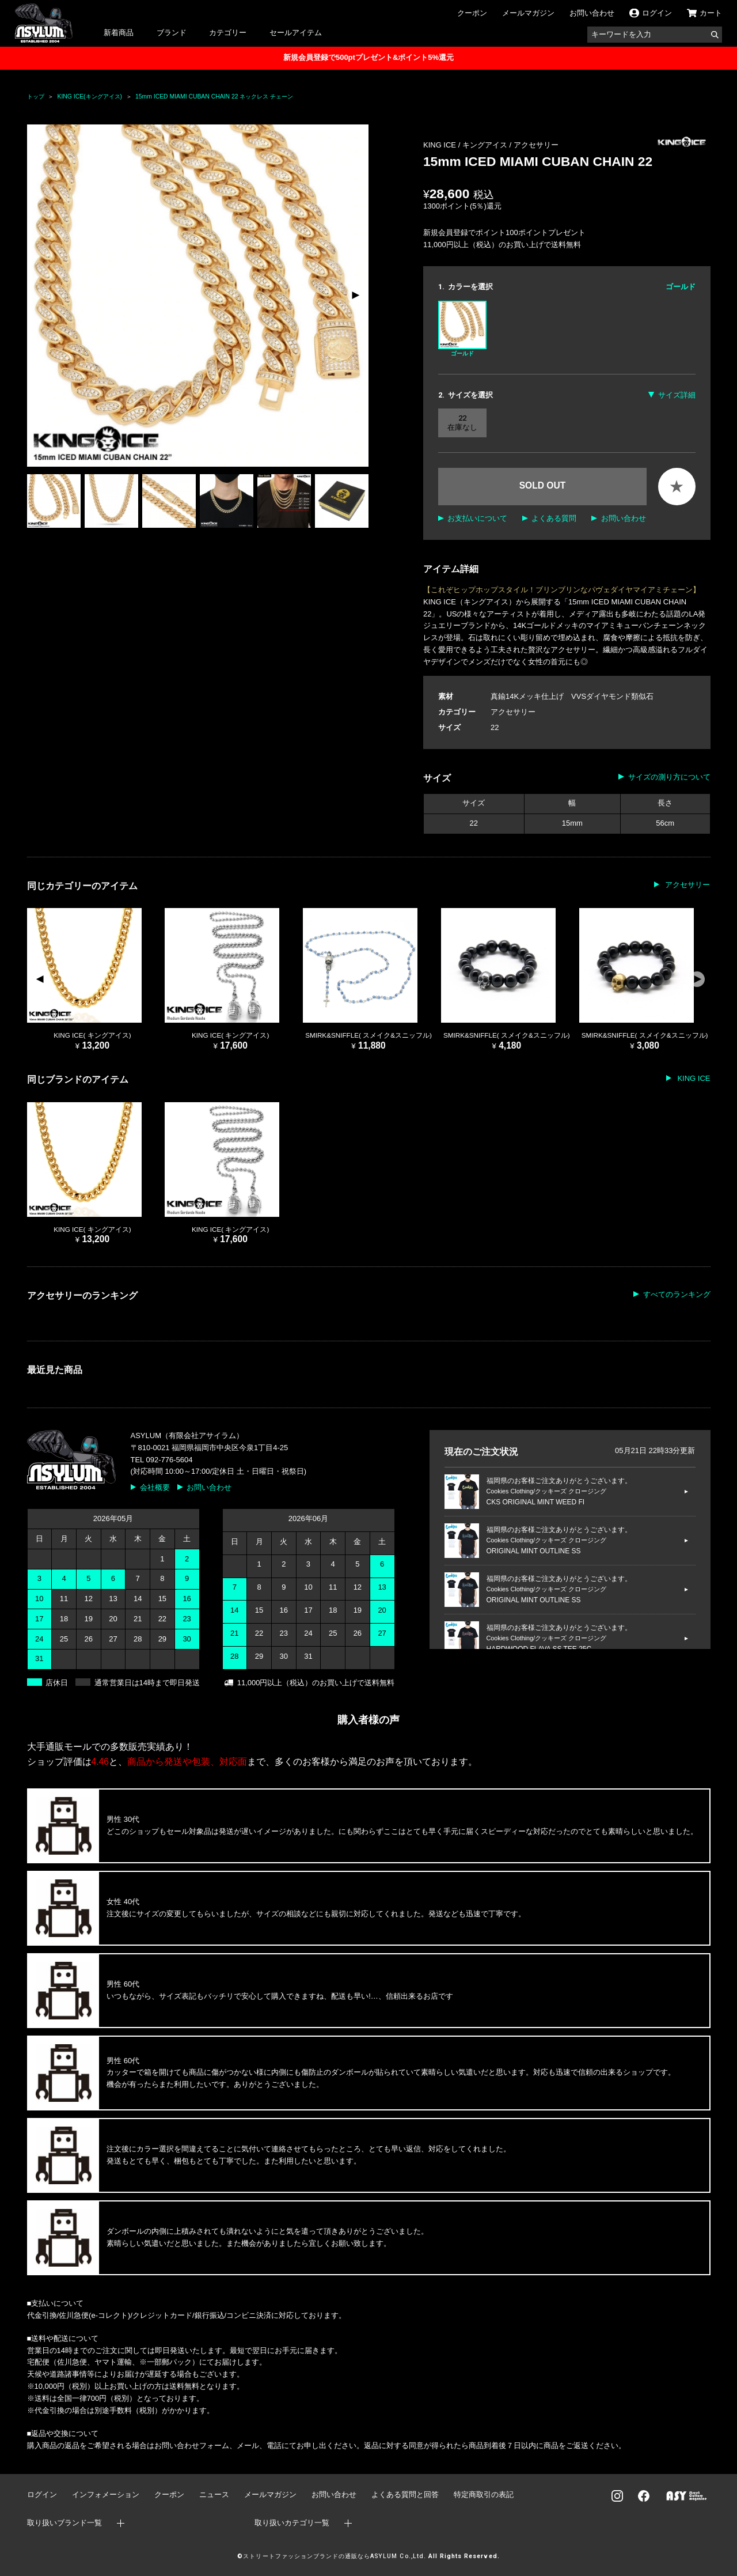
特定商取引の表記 (484, 2494)
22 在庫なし (462, 423)
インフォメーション (105, 2494)
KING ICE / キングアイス (466, 145)
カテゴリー (227, 32)
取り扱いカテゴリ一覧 (291, 2522)
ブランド (172, 32)
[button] (355, 295)
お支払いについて (477, 518)
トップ (35, 96)
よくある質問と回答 (405, 2494)
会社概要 (155, 1487)
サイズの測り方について (669, 777)
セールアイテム (295, 32)
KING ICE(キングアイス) (90, 96)
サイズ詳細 (677, 395)
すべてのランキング (677, 1294)
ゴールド (462, 329)
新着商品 (119, 32)
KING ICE (693, 1078)
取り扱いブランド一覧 (64, 2522)
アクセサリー (536, 145)
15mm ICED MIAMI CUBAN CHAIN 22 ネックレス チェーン (214, 96)
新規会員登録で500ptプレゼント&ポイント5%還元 (368, 57)
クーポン (472, 13)
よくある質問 (553, 518)
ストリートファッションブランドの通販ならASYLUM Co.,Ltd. (334, 2556)
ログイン (42, 2494)
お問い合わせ (591, 13)
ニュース (214, 2494)
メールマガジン (528, 13)
